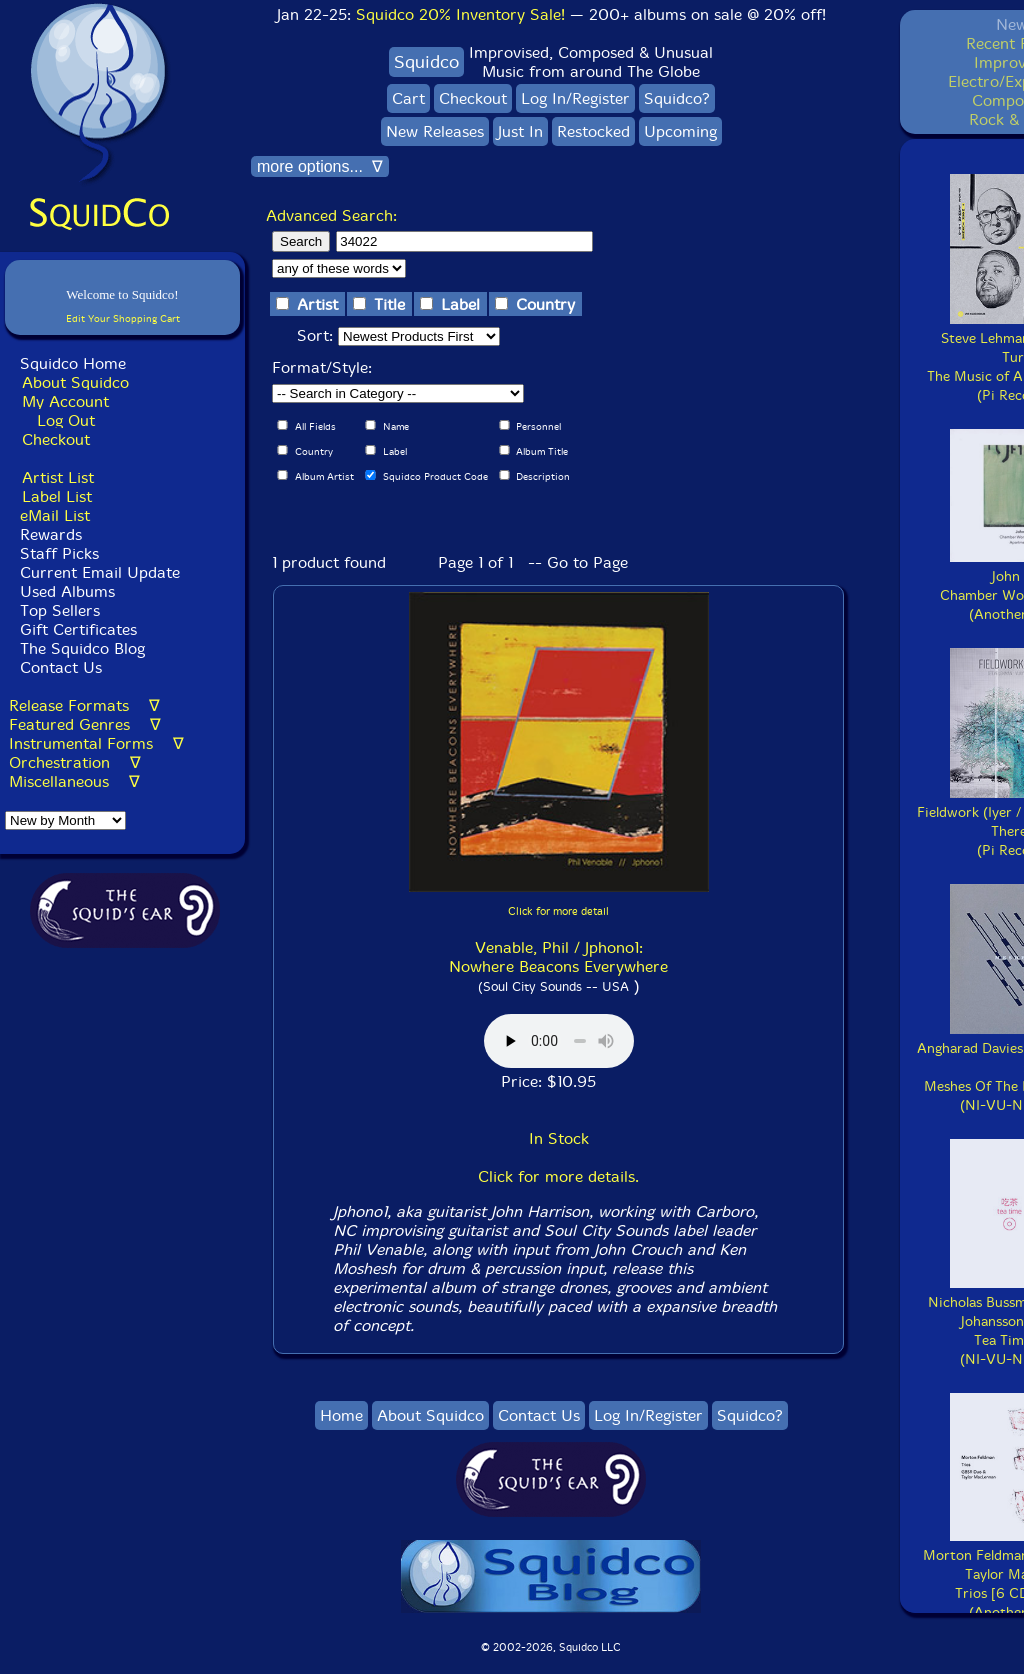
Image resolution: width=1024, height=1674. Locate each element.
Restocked (593, 131)
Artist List (58, 477)
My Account (65, 401)
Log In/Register (575, 98)
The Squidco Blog (82, 648)
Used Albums (67, 591)
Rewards (51, 534)
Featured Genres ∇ (85, 724)
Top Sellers (60, 610)
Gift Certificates (78, 629)
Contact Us (58, 667)
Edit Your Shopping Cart (123, 318)
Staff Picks (59, 553)
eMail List (55, 515)
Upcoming (680, 131)
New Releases (435, 131)
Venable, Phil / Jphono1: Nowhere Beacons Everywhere (558, 957)
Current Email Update (97, 572)
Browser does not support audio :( (559, 1041)
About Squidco (75, 382)
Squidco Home (73, 363)
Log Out (66, 420)
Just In (520, 131)
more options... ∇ (320, 166)
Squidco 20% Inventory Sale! (460, 14)
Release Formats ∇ (84, 705)
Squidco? (677, 98)
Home (341, 1415)
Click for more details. (558, 1176)
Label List (57, 496)
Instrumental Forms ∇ (96, 743)
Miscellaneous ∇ (74, 781)
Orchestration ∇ (75, 762)
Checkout (56, 439)
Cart (408, 98)
